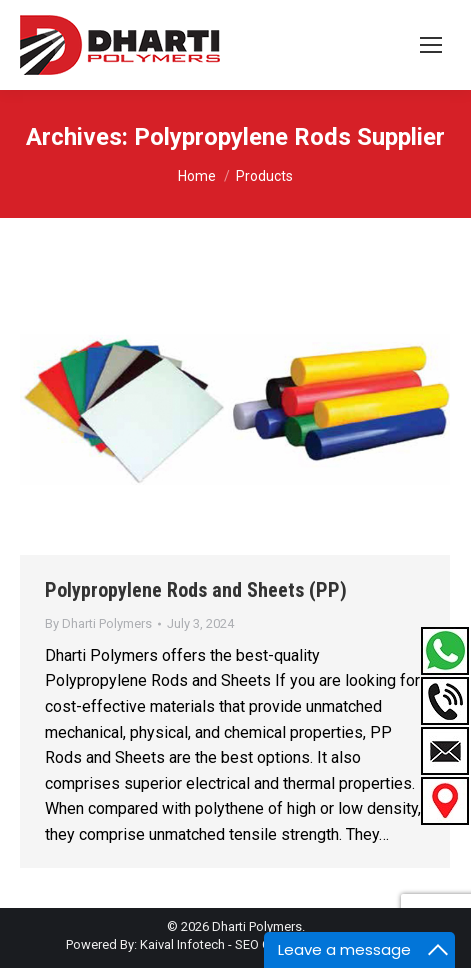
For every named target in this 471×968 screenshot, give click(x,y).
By (98, 623)
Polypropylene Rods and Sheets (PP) (196, 590)
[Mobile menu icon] (431, 45)
